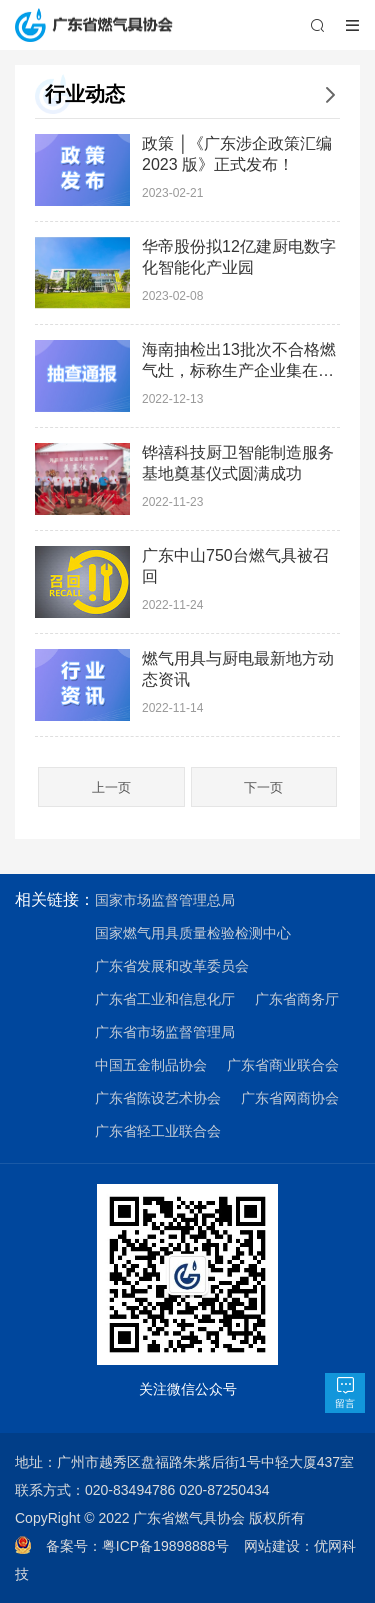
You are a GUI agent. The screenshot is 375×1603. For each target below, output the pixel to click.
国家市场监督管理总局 (165, 900)
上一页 (111, 787)
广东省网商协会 (290, 1098)
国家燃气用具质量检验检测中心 (193, 933)
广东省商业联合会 (283, 1065)
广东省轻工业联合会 (158, 1131)
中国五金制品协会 (151, 1065)
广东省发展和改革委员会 (172, 966)
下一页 (263, 787)
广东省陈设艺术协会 (158, 1098)
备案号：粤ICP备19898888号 (145, 1546)
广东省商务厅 (297, 999)
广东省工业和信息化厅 (165, 999)
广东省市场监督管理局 (165, 1032)
